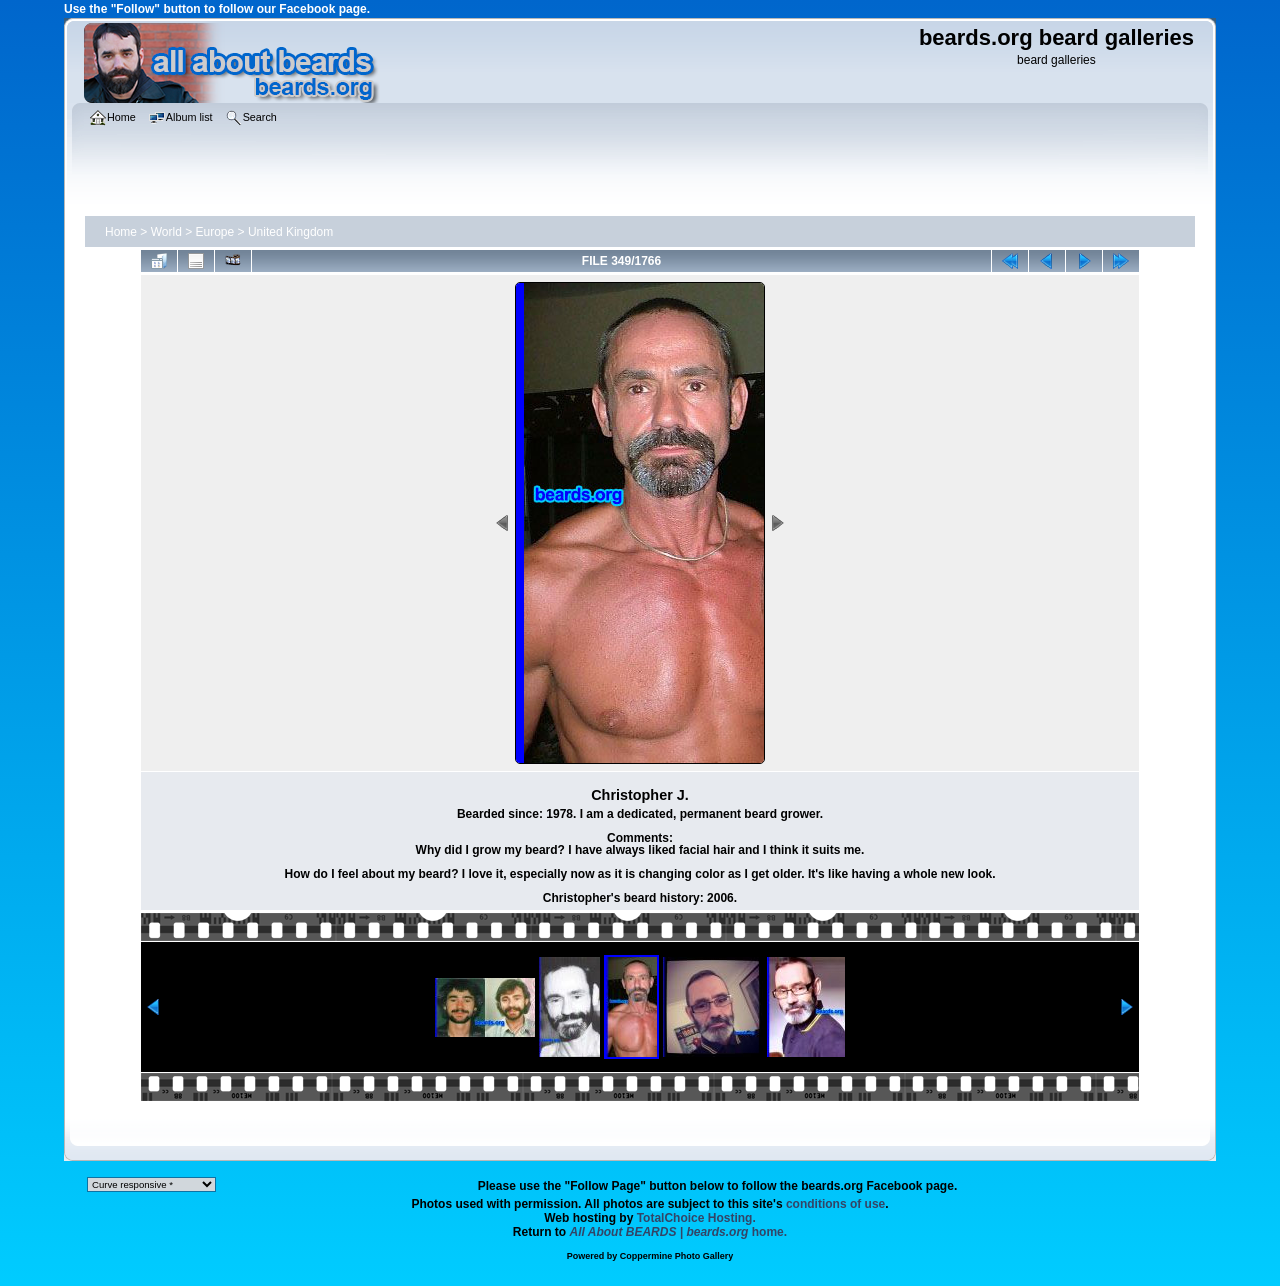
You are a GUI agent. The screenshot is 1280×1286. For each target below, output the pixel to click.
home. (679, 1232)
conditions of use (835, 1204)
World (166, 232)
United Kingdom (290, 232)
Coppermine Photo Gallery (677, 1256)
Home (121, 232)
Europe (215, 232)
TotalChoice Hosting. (696, 1218)
